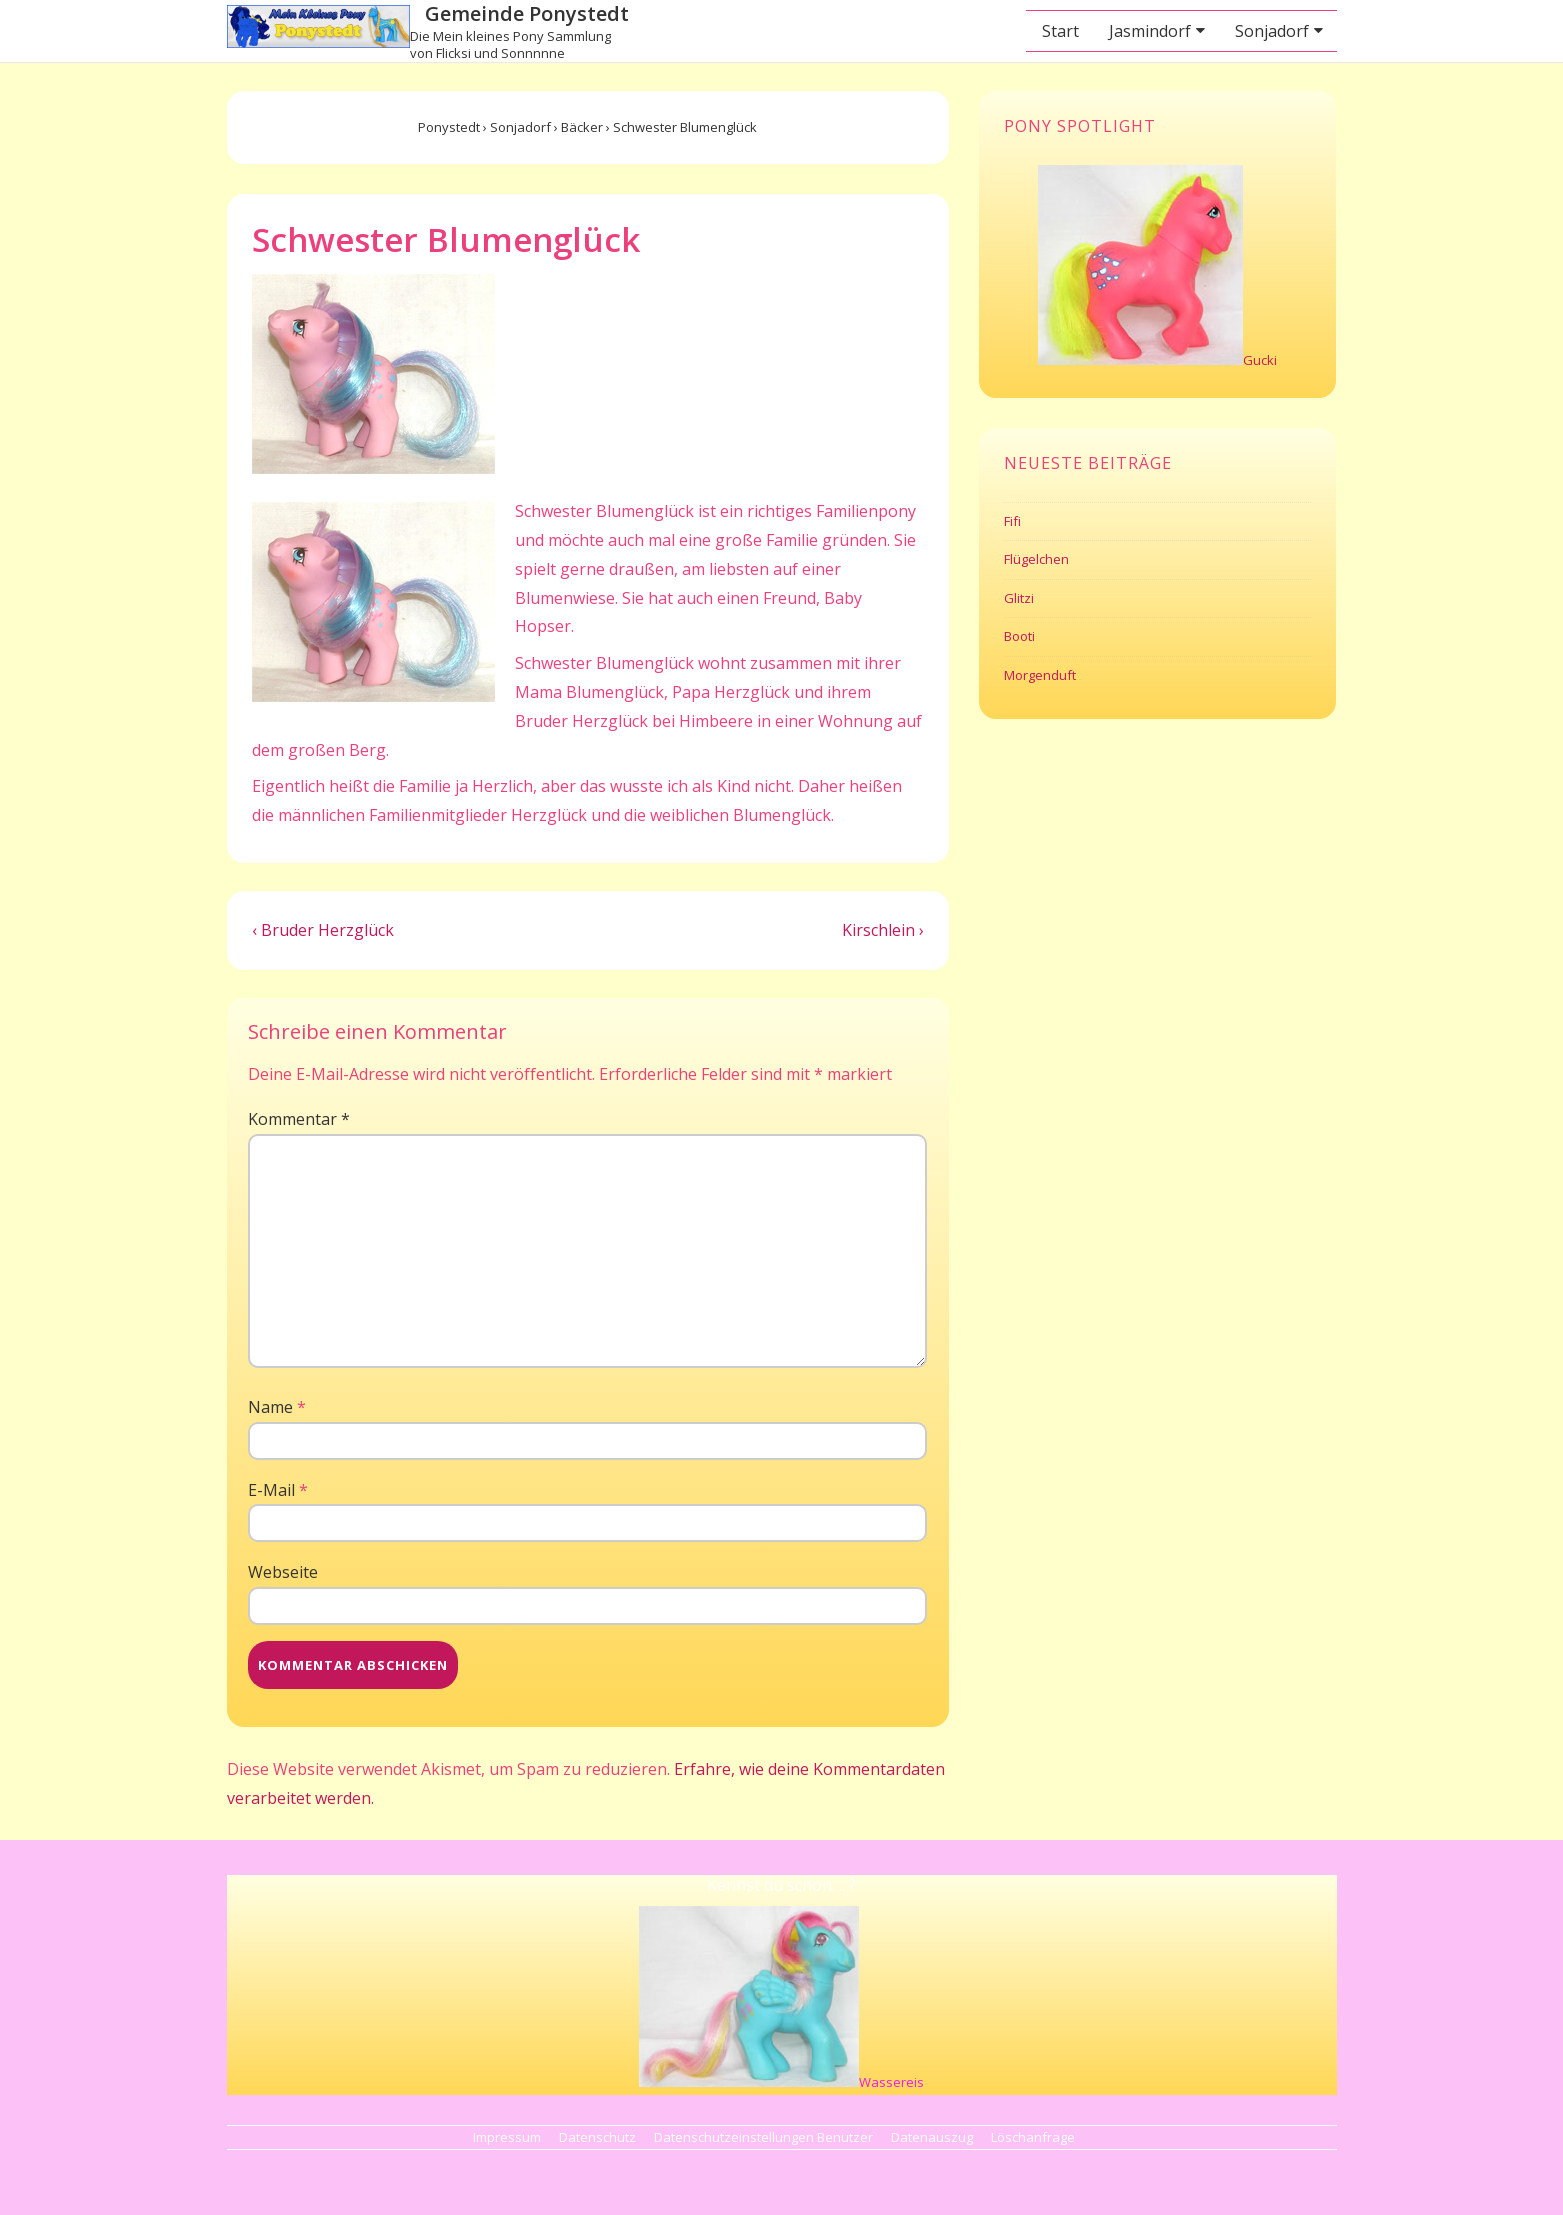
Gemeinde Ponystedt (527, 13)
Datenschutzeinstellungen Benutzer (763, 2137)
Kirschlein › (883, 930)
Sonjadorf (1272, 31)
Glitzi (1019, 598)
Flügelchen (1036, 559)
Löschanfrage (1033, 2137)
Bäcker (582, 127)
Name (270, 1407)
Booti (1019, 636)
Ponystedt (449, 127)
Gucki (1260, 360)
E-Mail (271, 1490)
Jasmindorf (1150, 31)
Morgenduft (1040, 675)
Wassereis (891, 2082)
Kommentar (299, 1119)
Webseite (283, 1572)
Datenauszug (932, 2137)
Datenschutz (597, 2137)
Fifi (1012, 521)
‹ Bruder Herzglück (323, 930)
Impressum (507, 2137)
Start (1060, 31)
